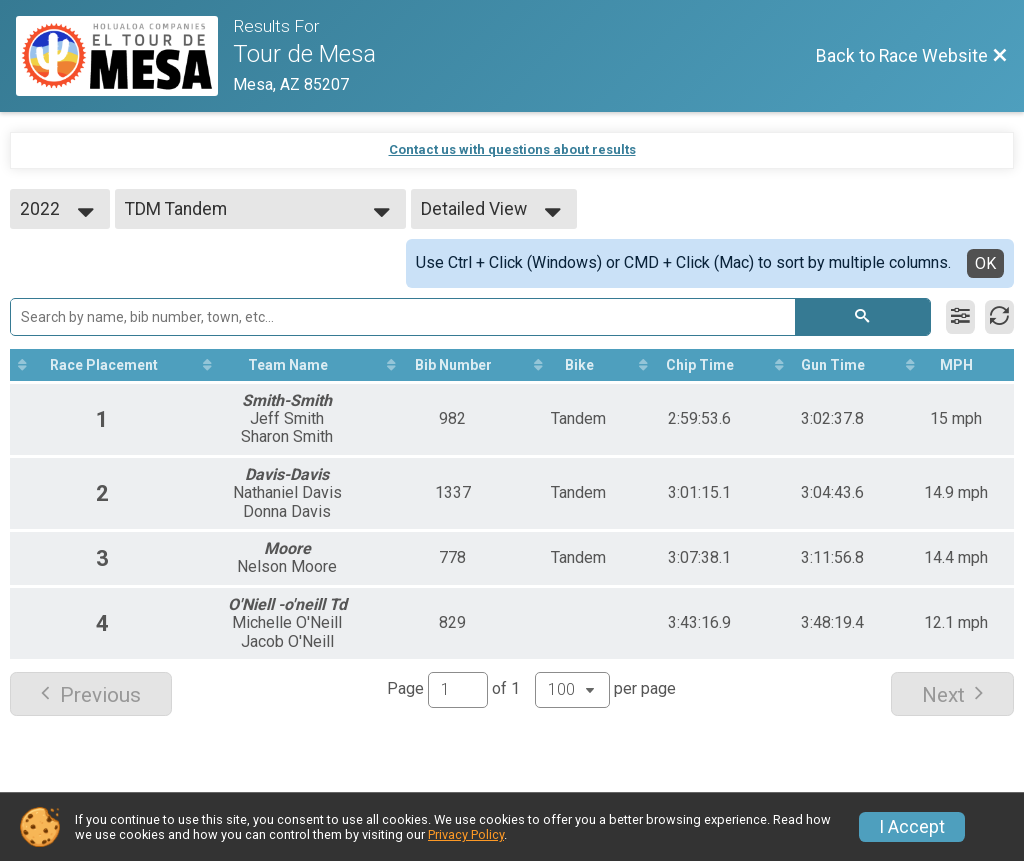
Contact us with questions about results (512, 149)
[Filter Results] (960, 317)
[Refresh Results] (999, 317)
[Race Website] (124, 56)
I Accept (912, 827)
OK (985, 263)
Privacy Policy (466, 834)
